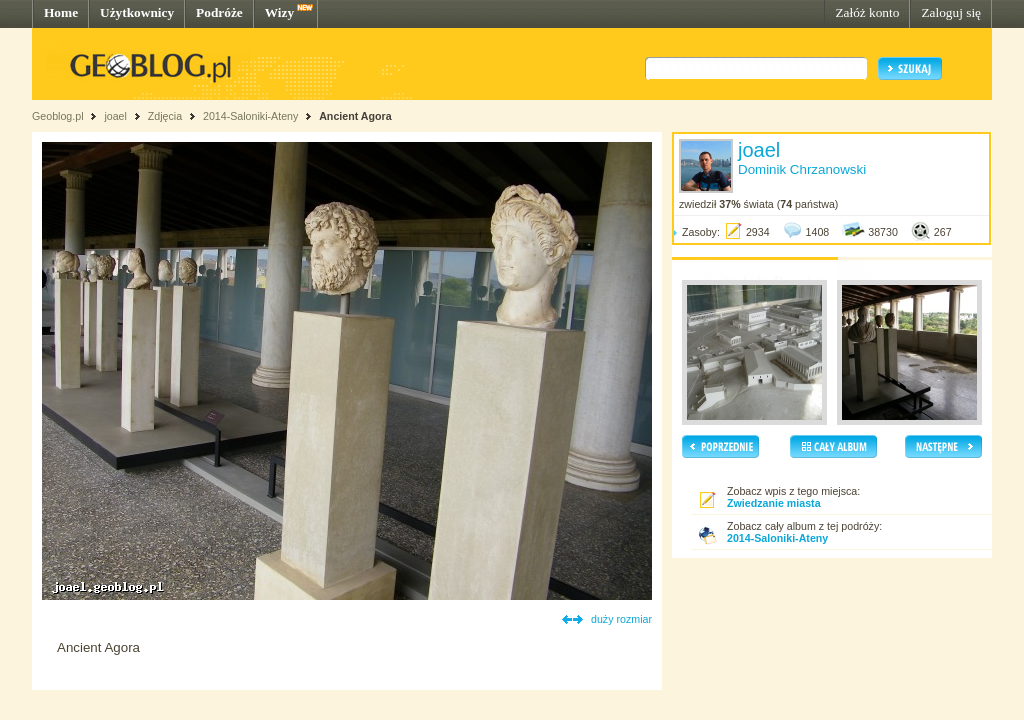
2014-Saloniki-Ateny (250, 116)
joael (115, 116)
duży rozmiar (621, 619)
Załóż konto (867, 12)
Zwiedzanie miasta (774, 503)
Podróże (219, 12)
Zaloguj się (951, 12)
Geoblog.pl (58, 116)
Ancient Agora (355, 116)
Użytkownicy (137, 12)
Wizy (279, 12)
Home (61, 12)
